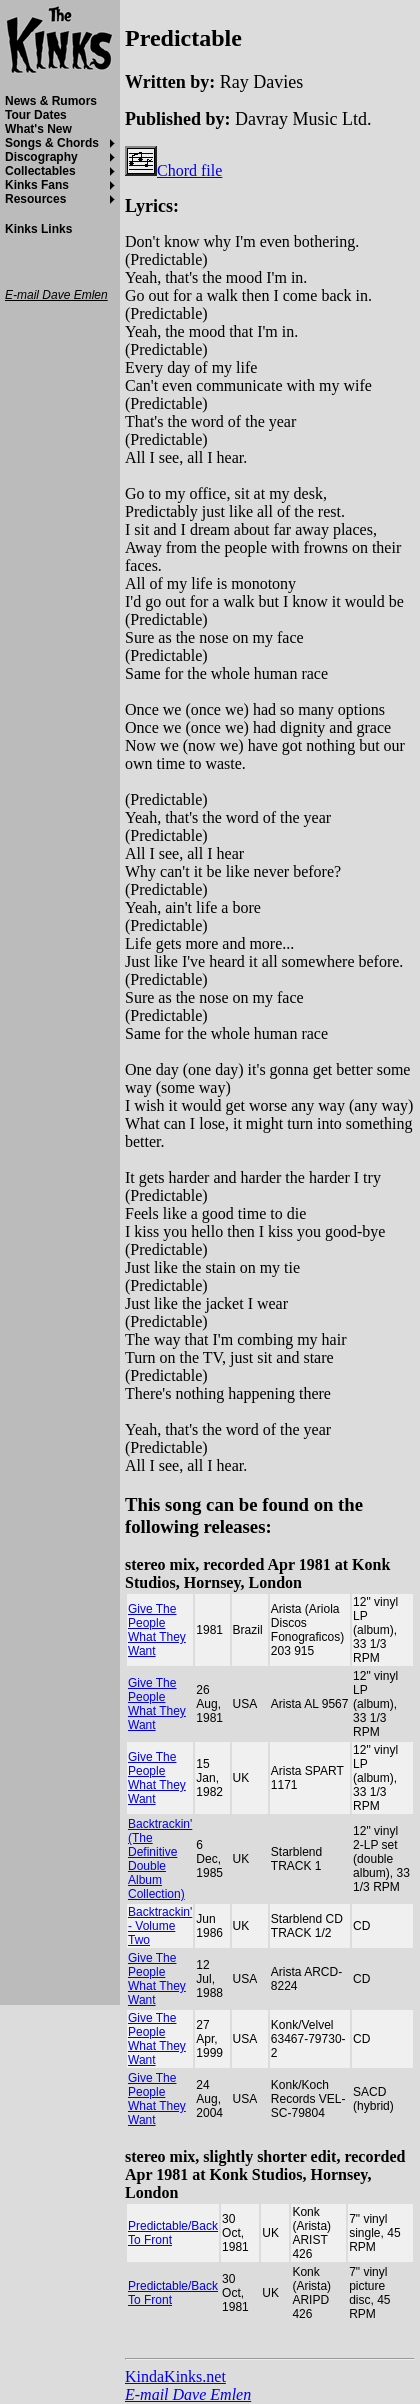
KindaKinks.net (175, 2376)
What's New (38, 129)
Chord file (173, 170)
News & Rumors (51, 101)
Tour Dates (36, 115)
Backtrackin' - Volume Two (160, 1926)
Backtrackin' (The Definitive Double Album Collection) (160, 1859)
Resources (35, 199)
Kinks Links (38, 229)
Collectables (40, 171)
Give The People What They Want (157, 1630)
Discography (41, 157)
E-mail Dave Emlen (188, 2394)
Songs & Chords (52, 143)
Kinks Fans (37, 185)
